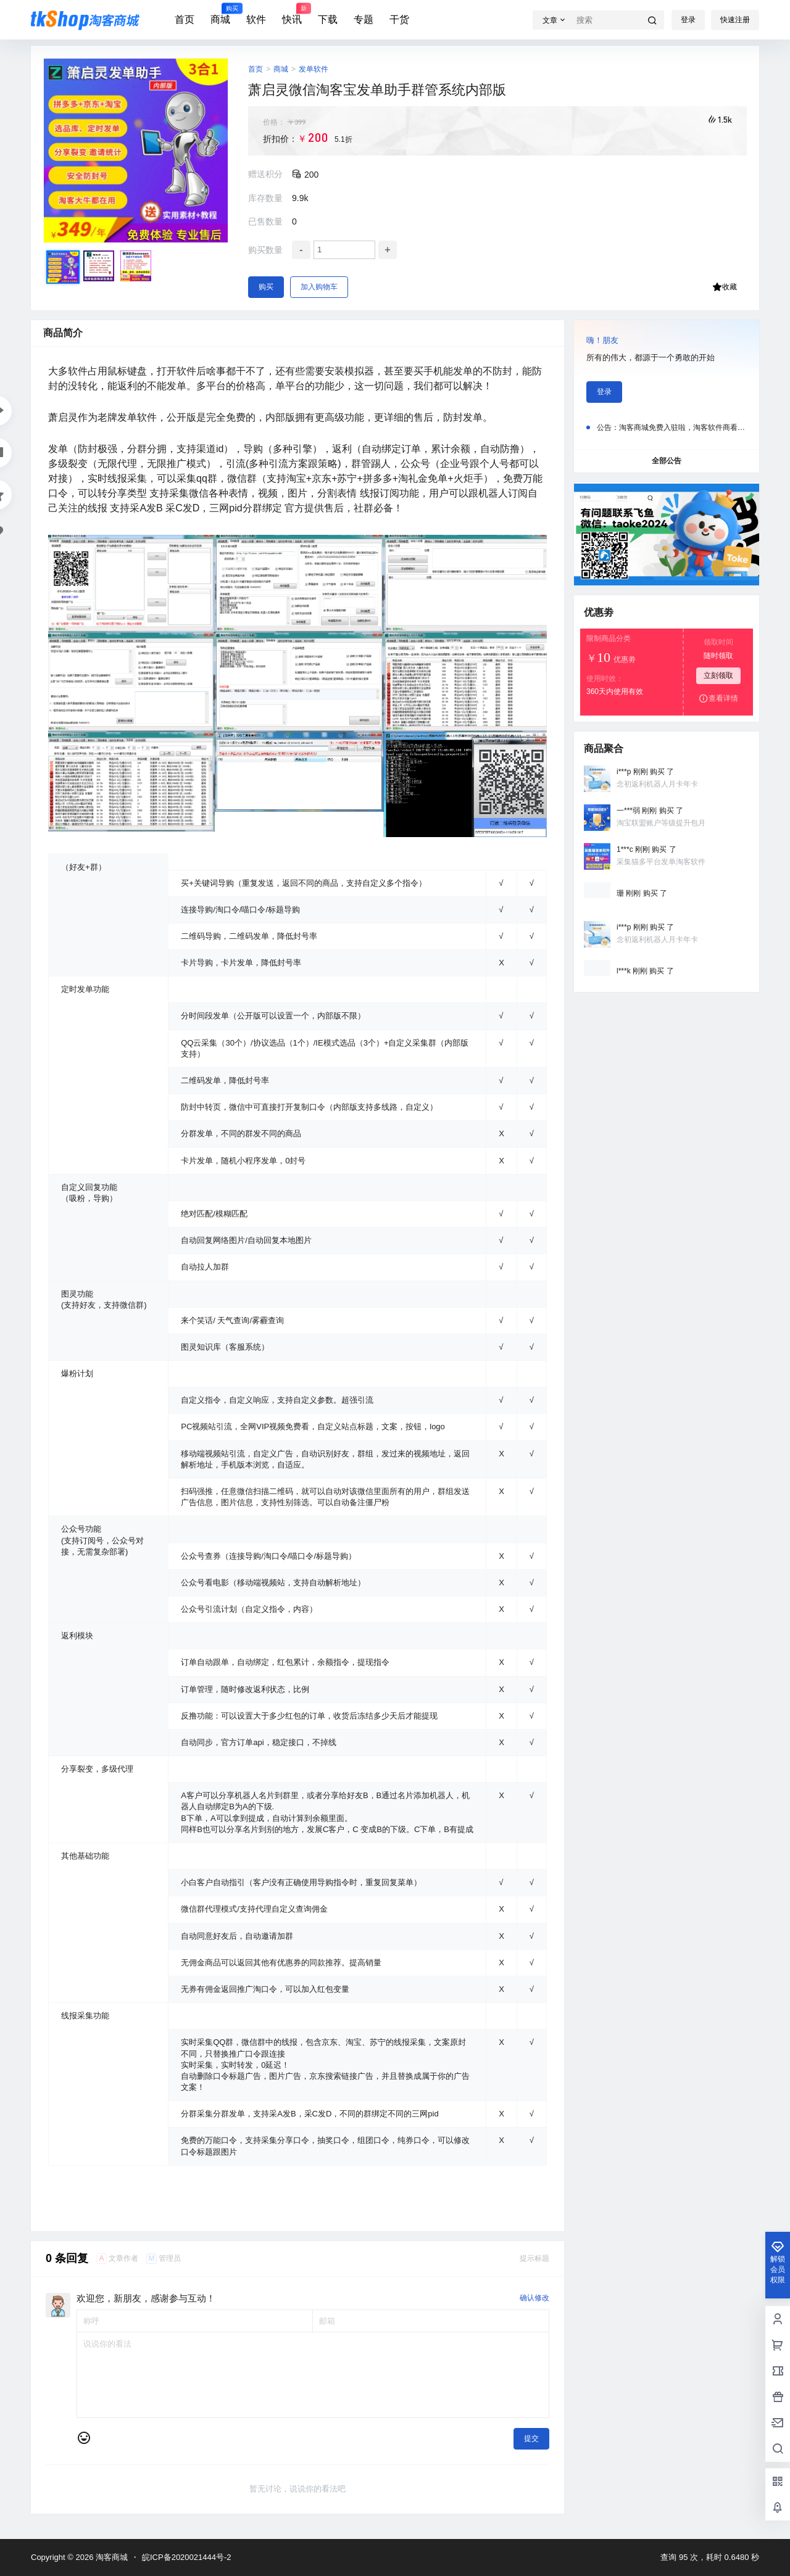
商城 (220, 14)
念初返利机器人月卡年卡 (657, 783)
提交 (531, 2438)
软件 (256, 19)
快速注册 (735, 19)
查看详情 (718, 698)
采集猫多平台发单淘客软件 (661, 861)
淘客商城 (110, 2557)
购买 (266, 287)
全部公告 (666, 460)
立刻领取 (718, 675)
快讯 (292, 14)
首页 (184, 19)
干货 (399, 19)
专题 (363, 19)
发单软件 (313, 69)
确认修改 (534, 2297)
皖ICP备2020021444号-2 (186, 2557)
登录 (688, 19)
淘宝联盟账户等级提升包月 (661, 822)
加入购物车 (319, 287)
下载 (328, 19)
